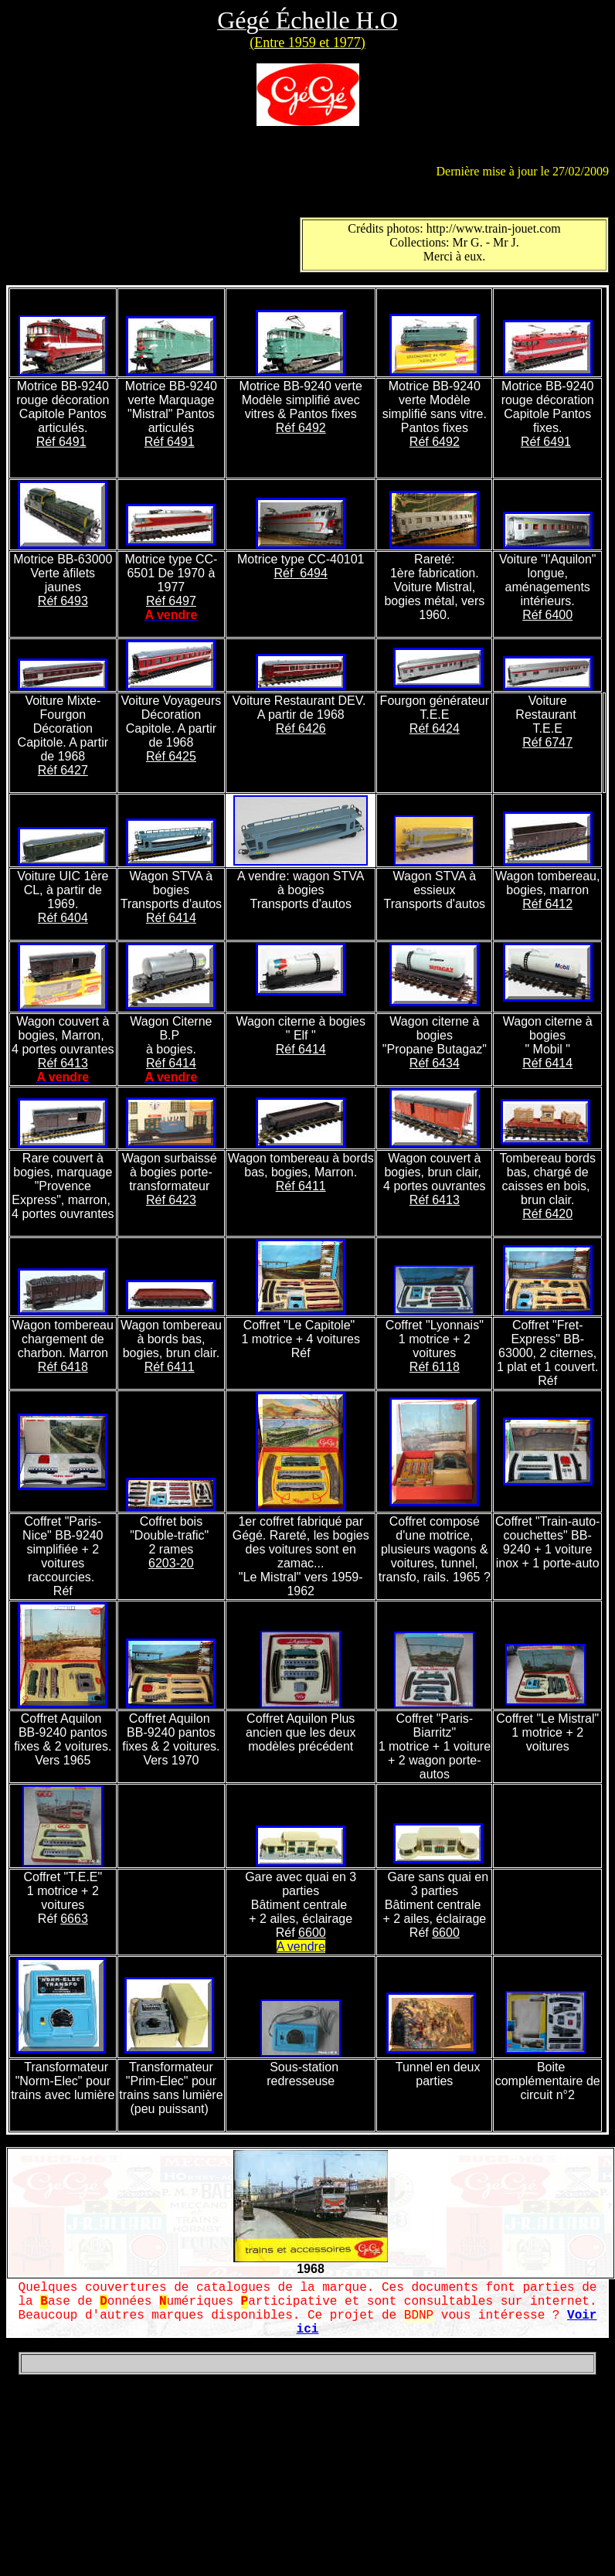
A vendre (301, 1946)
